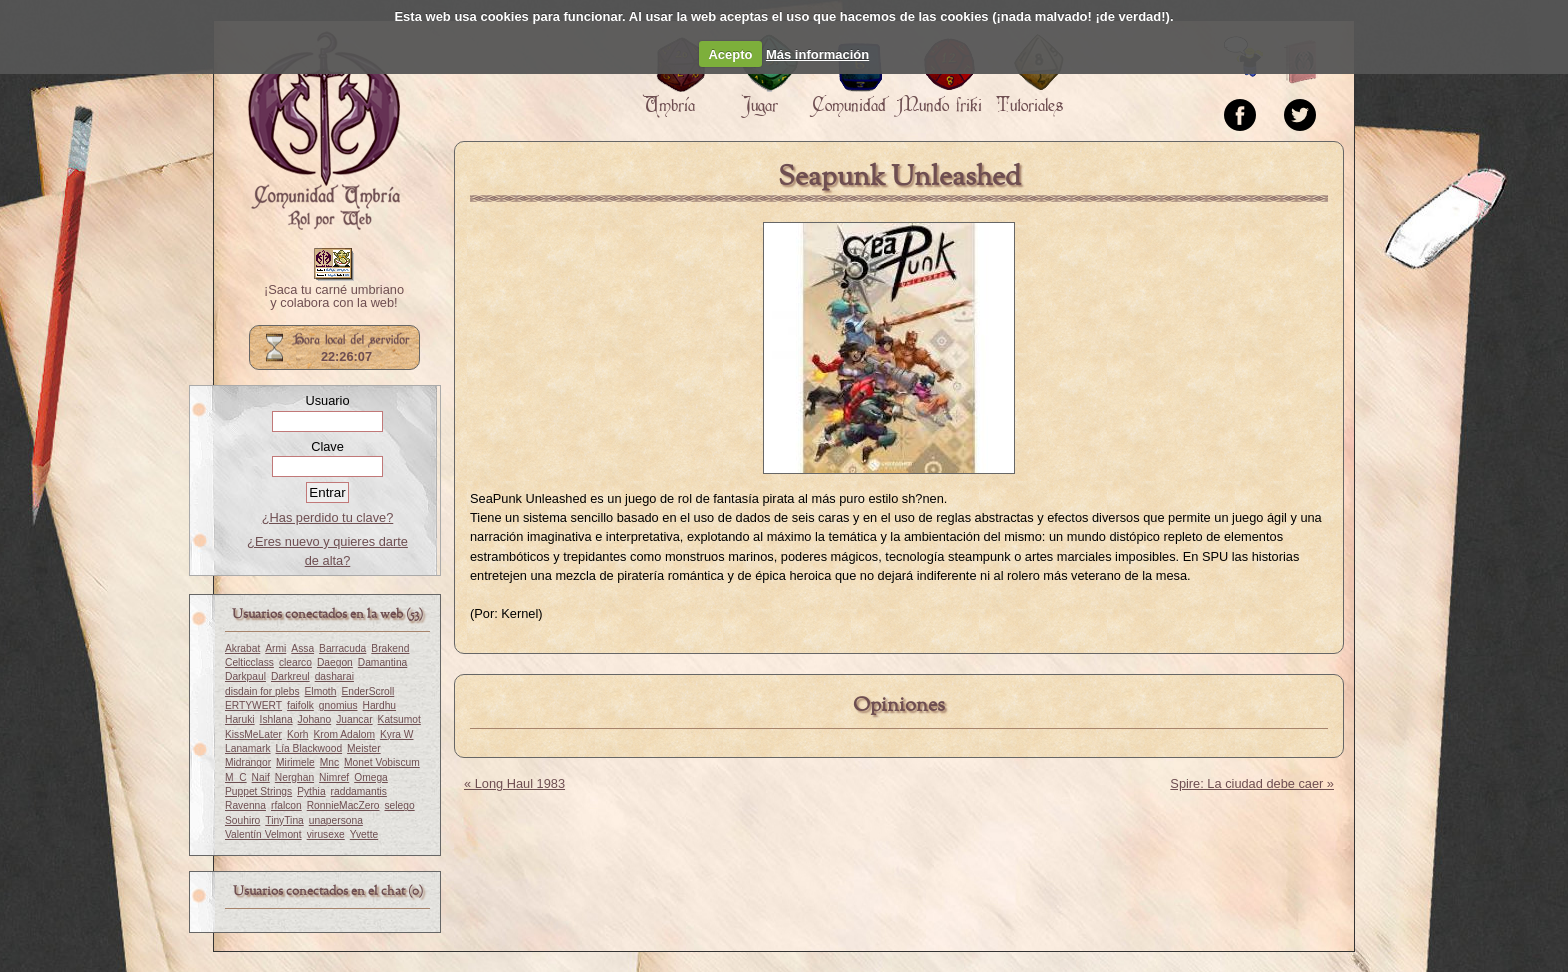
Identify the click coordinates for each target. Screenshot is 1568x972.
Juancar (354, 719)
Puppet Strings (258, 791)
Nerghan (294, 777)
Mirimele (295, 762)
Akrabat (242, 648)
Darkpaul (245, 676)
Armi (275, 648)
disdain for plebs (262, 691)
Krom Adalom (344, 734)
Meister (364, 748)
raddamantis (359, 791)
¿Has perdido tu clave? (328, 517)
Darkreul (290, 676)
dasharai (334, 676)
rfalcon (286, 805)
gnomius (338, 705)
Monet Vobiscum (382, 762)
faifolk (300, 705)
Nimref (334, 777)
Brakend (390, 648)
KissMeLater (253, 734)
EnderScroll (367, 691)
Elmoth (321, 691)
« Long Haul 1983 (514, 783)
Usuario (327, 400)
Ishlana (276, 719)
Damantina (383, 662)
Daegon (335, 662)
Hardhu (380, 705)
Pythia (311, 791)
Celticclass (249, 662)
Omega (371, 777)
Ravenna (245, 805)
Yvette (364, 834)
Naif (261, 777)
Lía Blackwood (309, 748)
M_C (236, 777)
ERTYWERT (253, 705)
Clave (327, 446)
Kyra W (397, 734)
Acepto (730, 54)
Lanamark (248, 748)
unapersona (336, 820)
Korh (298, 734)
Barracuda (342, 648)
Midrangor (248, 762)
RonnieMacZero (343, 805)
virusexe (326, 834)
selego (400, 805)
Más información (817, 54)
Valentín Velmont (263, 834)
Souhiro (242, 820)
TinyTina (284, 820)
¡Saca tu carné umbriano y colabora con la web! (334, 297)
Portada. (324, 131)
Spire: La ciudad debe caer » (1252, 783)
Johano (315, 719)
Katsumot (399, 719)
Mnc (329, 762)
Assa (302, 648)
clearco (295, 662)
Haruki (240, 719)
